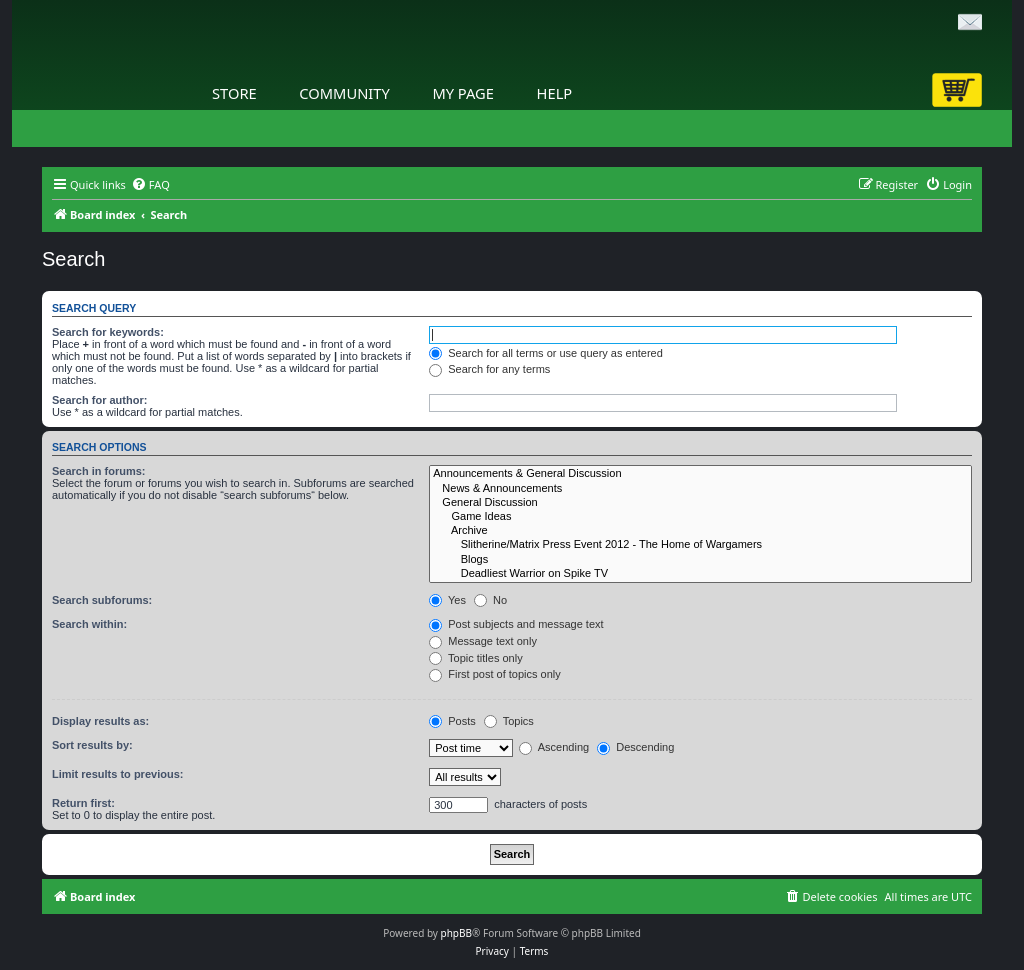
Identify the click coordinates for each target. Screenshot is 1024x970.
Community (344, 93)
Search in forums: (99, 471)
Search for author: (99, 400)
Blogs (700, 560)
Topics (509, 721)
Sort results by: (92, 745)
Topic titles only (475, 658)
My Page (463, 93)
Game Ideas (700, 517)
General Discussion (700, 503)
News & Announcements (700, 489)
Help (555, 93)
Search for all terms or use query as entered (546, 353)
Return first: (83, 803)
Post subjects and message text (516, 624)
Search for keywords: (108, 332)
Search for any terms (489, 369)
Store (234, 93)
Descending (635, 747)
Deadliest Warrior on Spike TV (700, 574)
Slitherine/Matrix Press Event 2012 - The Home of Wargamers (700, 545)
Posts (452, 721)
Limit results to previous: (117, 774)
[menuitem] (150, 185)
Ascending (554, 747)
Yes (447, 600)
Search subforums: (102, 600)
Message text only (483, 641)
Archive (700, 531)
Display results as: (100, 721)
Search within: (89, 624)
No (490, 600)
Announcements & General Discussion (700, 474)
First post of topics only (495, 674)
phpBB (456, 933)
